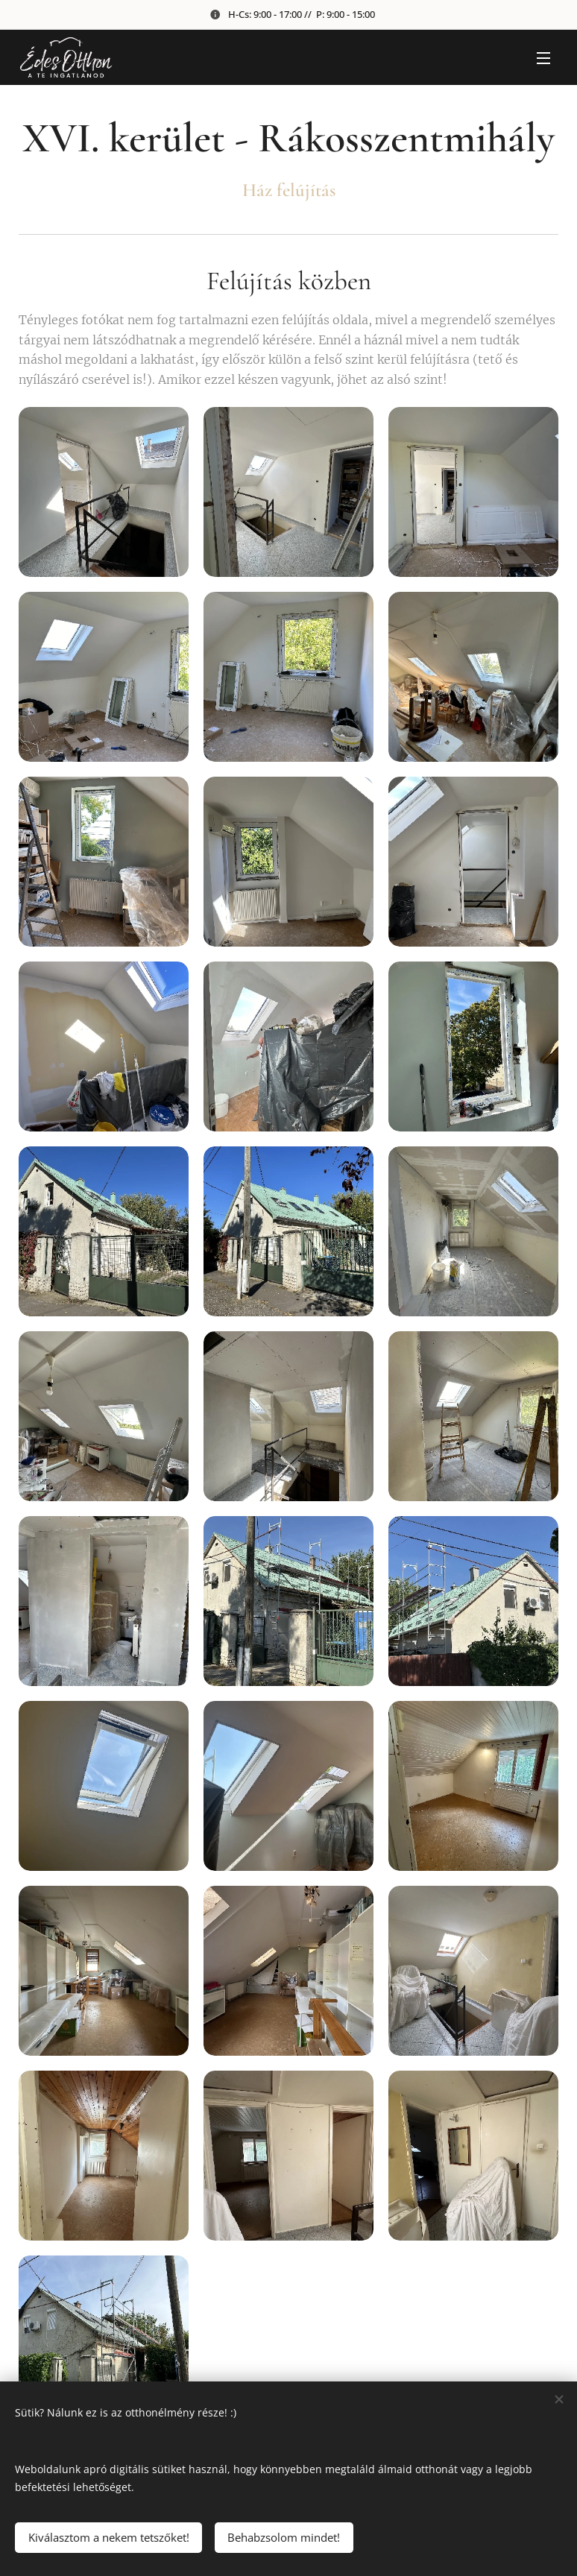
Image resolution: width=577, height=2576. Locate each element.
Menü (543, 58)
